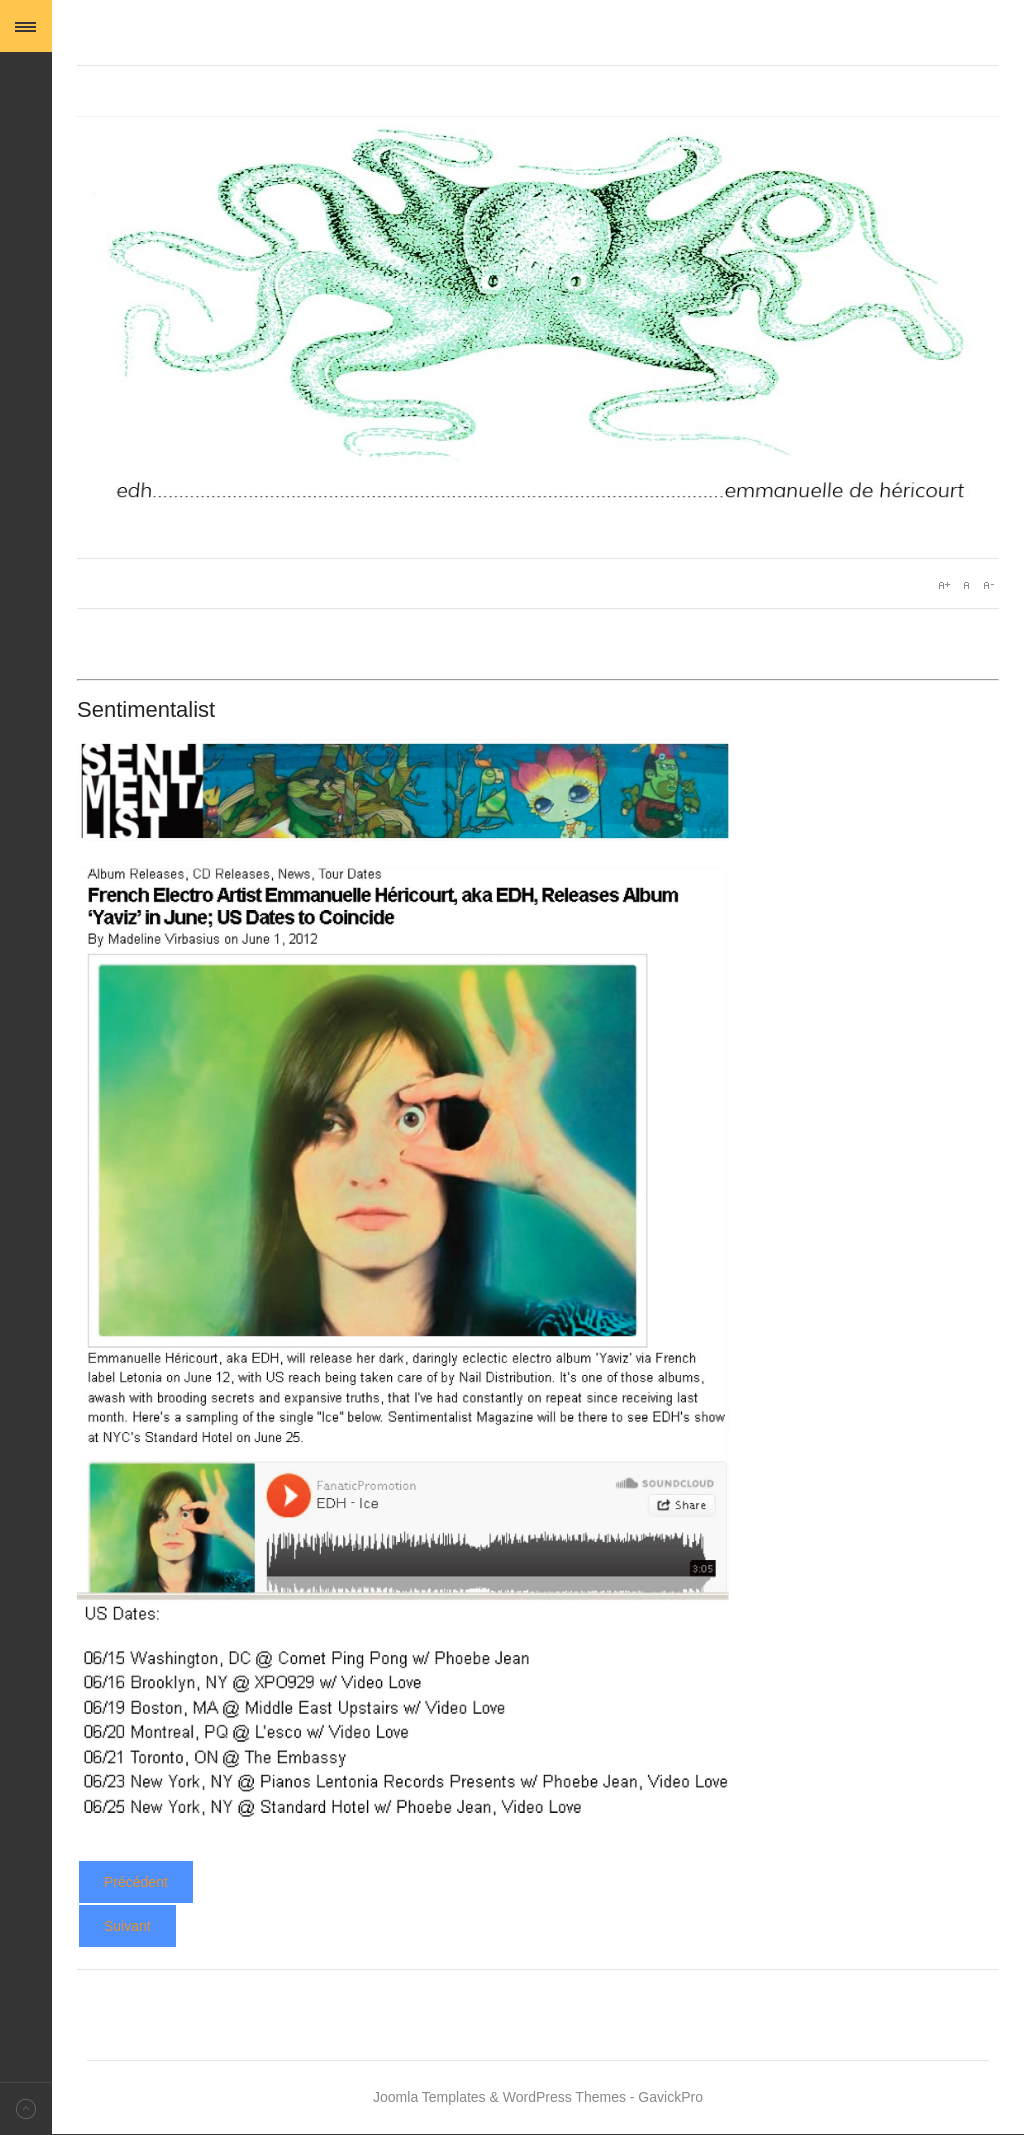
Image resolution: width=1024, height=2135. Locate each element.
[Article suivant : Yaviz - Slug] (127, 1926)
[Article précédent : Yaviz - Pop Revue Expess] (136, 1882)
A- (988, 585)
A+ (944, 585)
